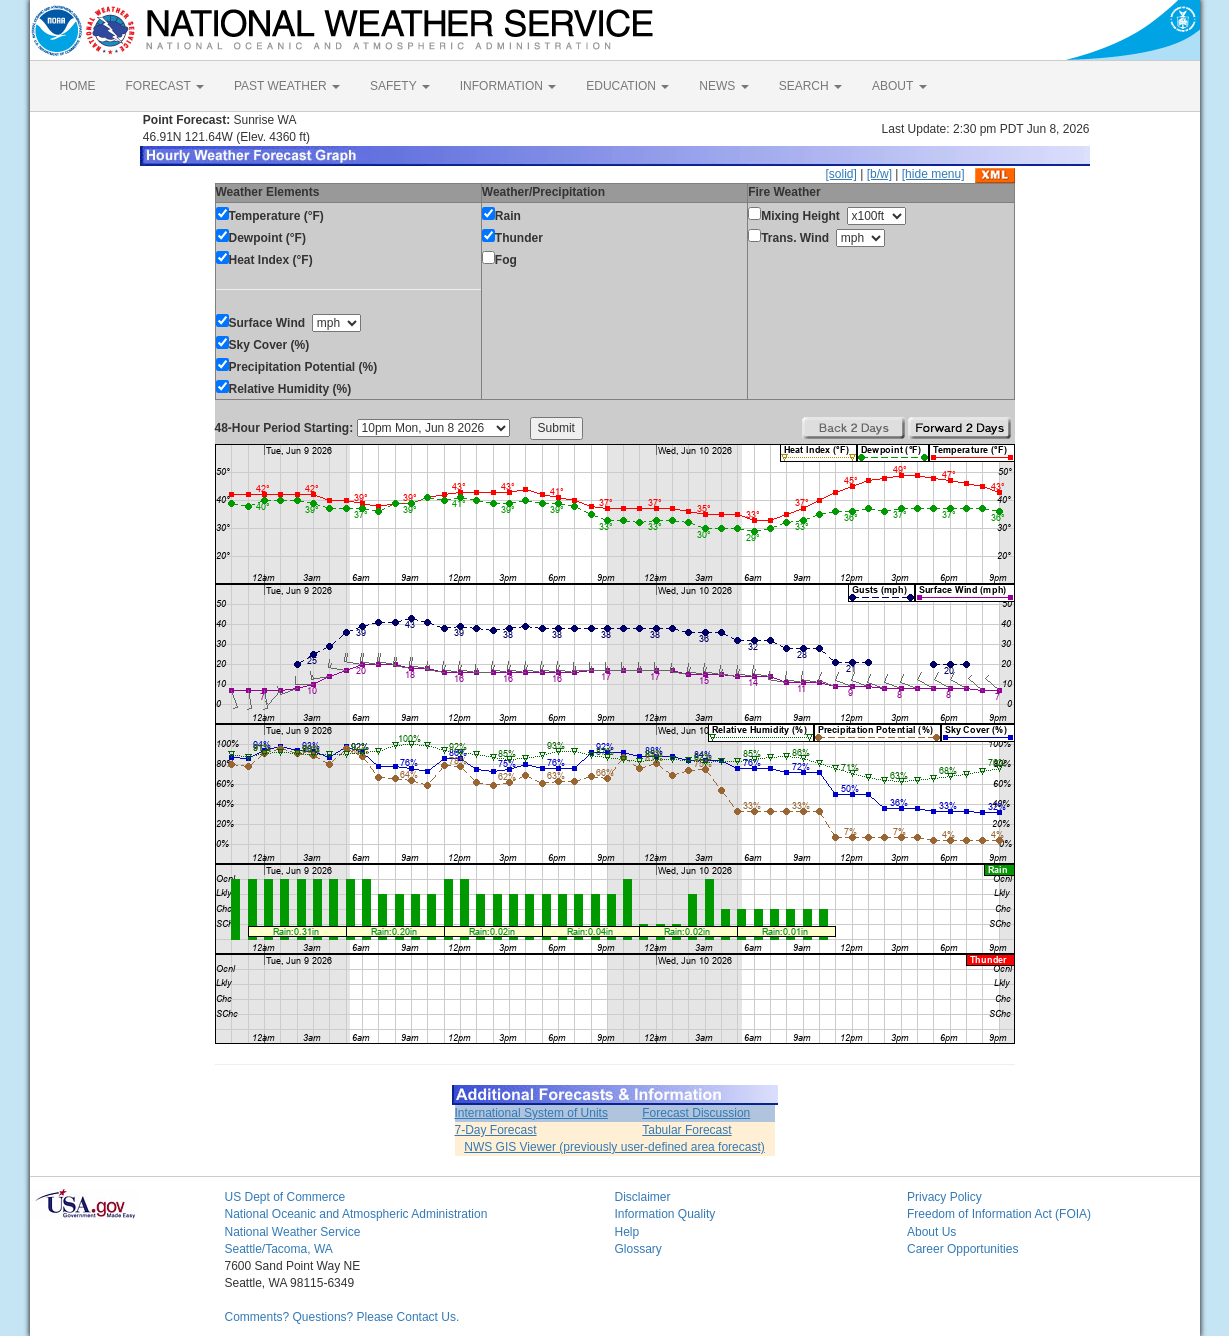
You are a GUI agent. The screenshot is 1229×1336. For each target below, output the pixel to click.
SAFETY (400, 86)
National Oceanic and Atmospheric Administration (356, 1214)
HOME (78, 86)
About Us (931, 1232)
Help (627, 1232)
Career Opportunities (962, 1249)
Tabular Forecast (686, 1130)
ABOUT (899, 86)
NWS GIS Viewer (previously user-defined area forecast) (614, 1147)
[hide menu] (933, 174)
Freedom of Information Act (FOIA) (999, 1214)
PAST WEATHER (287, 86)
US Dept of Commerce (285, 1197)
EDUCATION (627, 86)
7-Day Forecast (496, 1130)
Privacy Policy (944, 1197)
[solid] (840, 174)
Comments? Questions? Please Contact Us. (342, 1317)
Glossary (638, 1249)
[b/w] (879, 174)
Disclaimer (643, 1197)
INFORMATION (508, 86)
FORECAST (165, 86)
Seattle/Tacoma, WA (279, 1249)
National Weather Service (293, 1232)
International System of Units (531, 1113)
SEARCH (810, 86)
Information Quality (665, 1214)
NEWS (723, 86)
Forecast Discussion (696, 1113)
